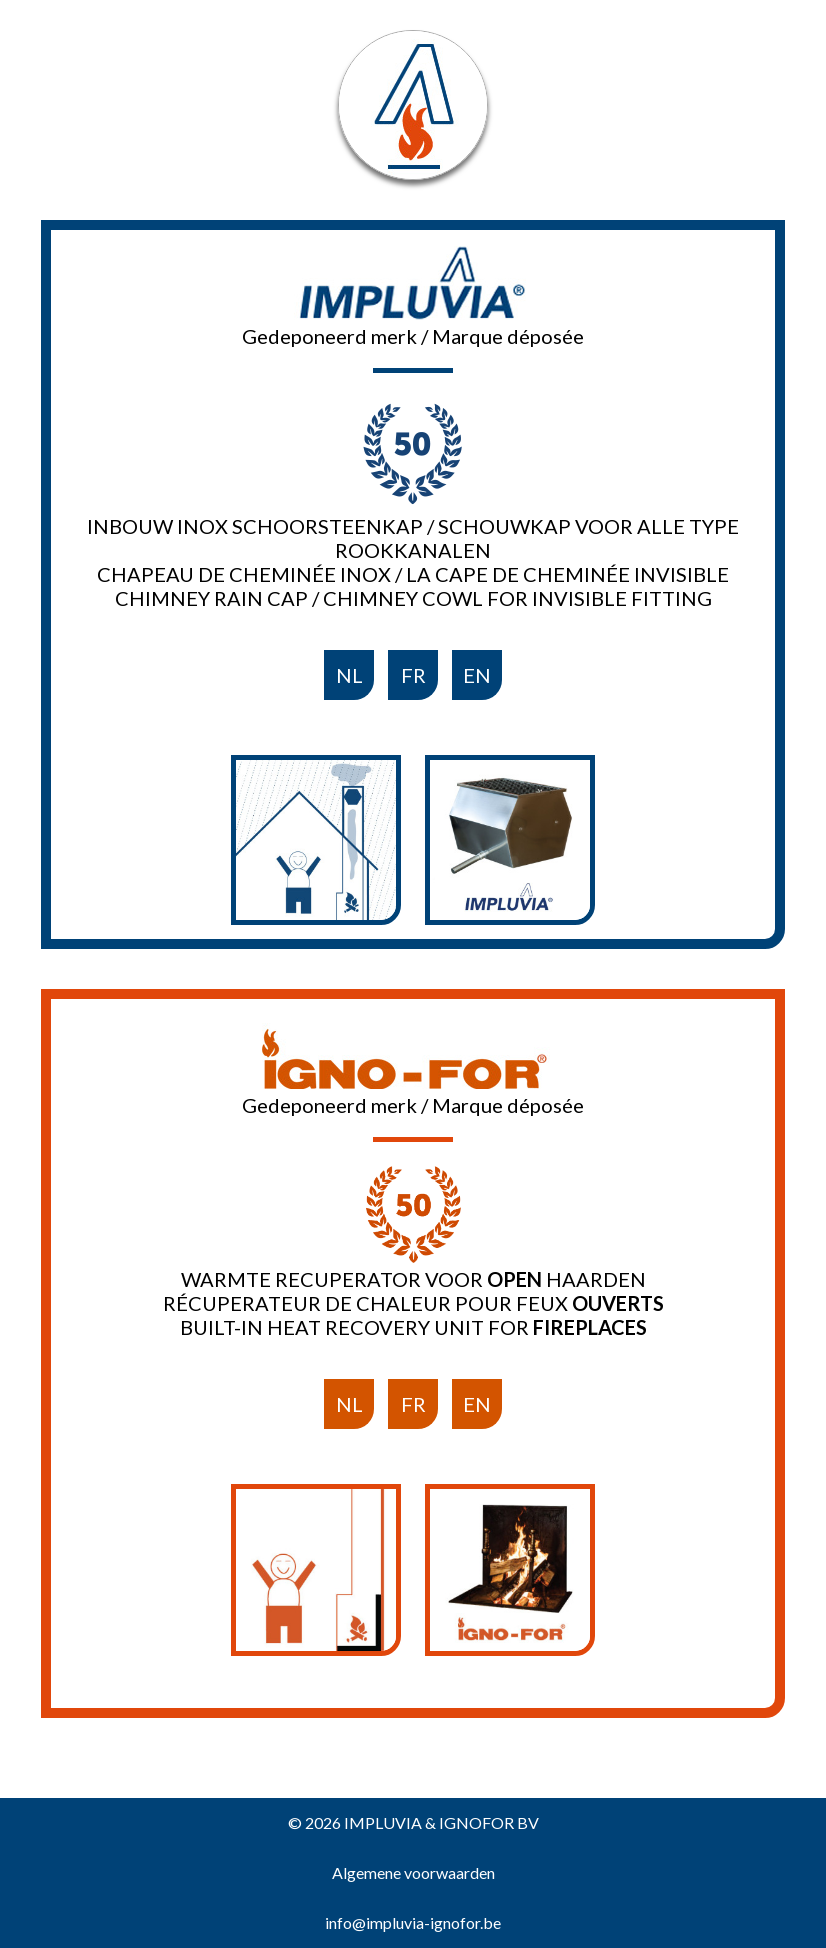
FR (413, 675)
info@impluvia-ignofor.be (413, 1922)
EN (477, 675)
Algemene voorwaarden (413, 1872)
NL (349, 675)
